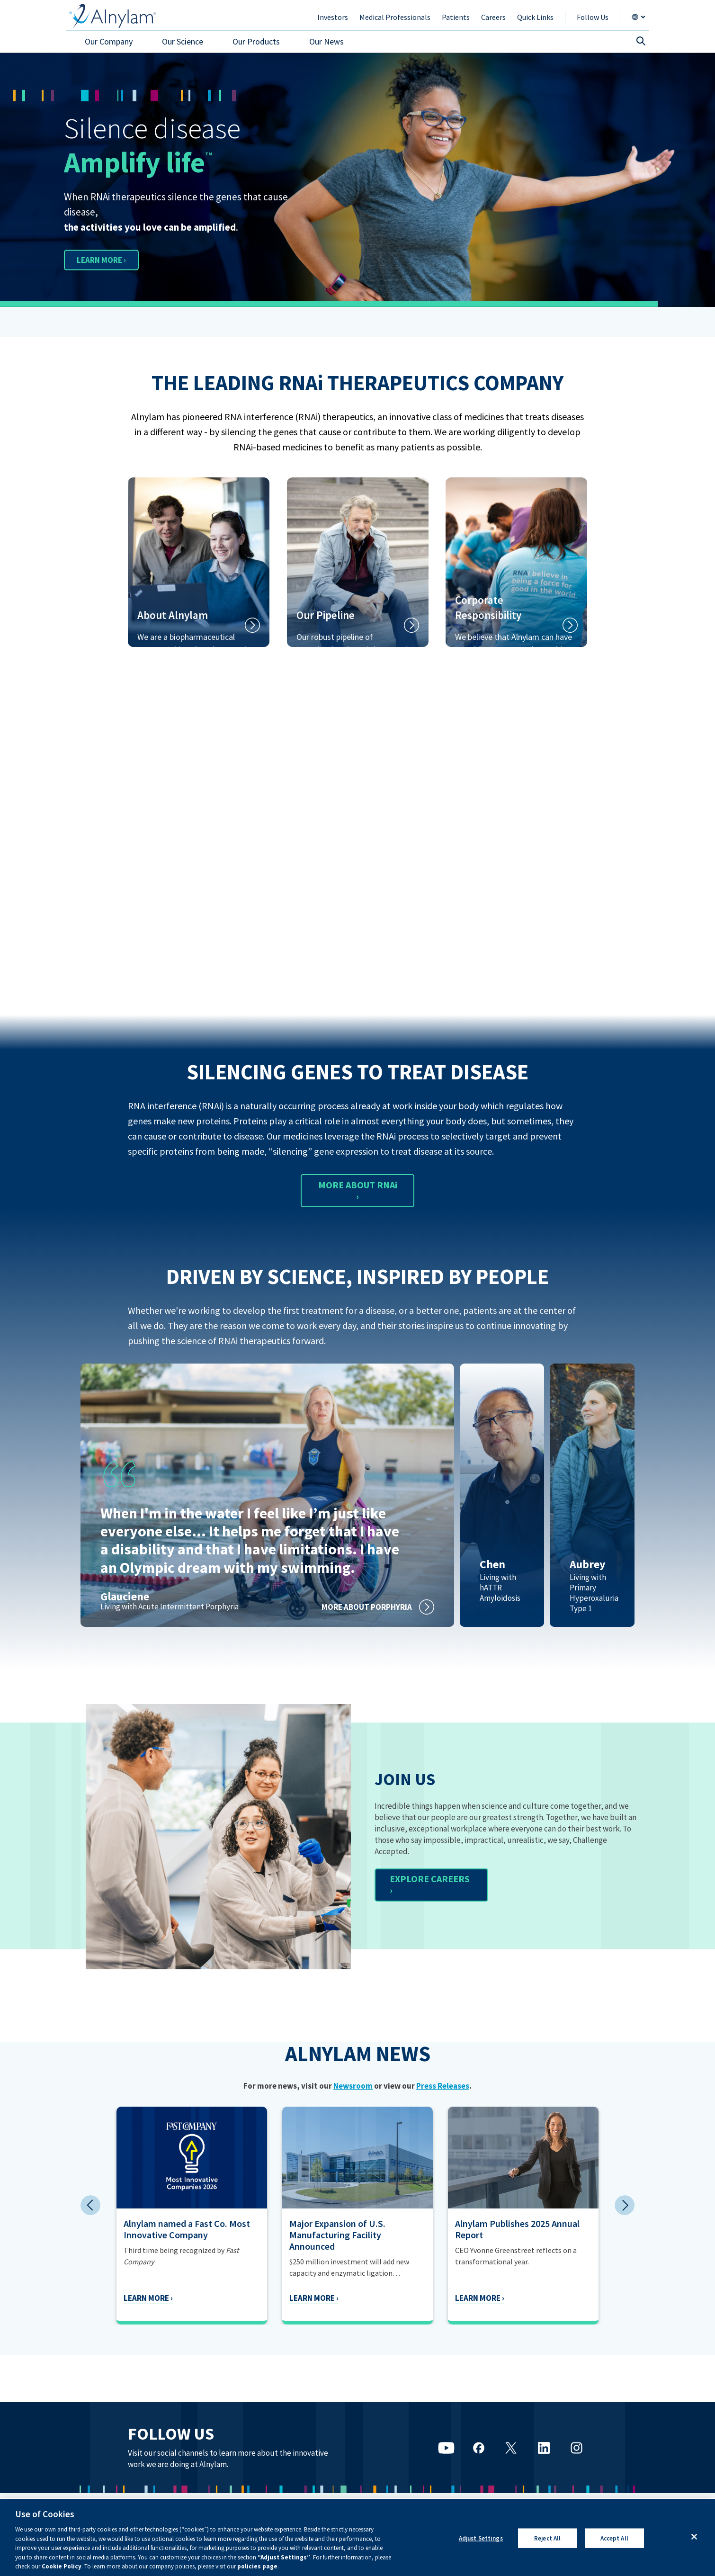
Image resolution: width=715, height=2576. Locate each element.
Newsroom (353, 2086)
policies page (257, 2566)
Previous (90, 2205)
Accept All (614, 2538)
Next (625, 2205)
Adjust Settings (481, 2538)
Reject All (547, 2538)
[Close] (694, 2536)
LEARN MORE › (110, 259)
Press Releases (442, 2086)
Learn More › (111, 2298)
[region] (357, 2537)
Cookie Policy (61, 2566)
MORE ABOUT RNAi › (357, 1190)
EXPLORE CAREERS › (430, 1884)
